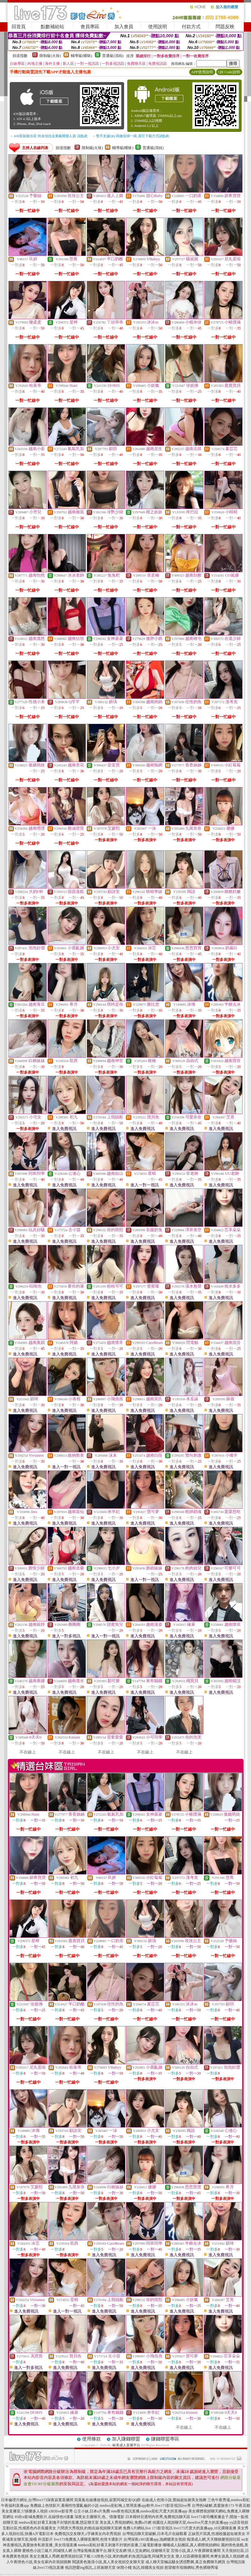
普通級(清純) (112, 56)
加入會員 (123, 26)
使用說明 (157, 26)
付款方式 (191, 26)
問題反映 (225, 26)
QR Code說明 (229, 72)
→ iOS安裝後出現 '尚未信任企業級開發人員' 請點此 (49, 136)
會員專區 (90, 26)
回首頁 (19, 26)
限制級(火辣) (50, 56)
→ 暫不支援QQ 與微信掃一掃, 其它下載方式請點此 (131, 136)
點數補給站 (52, 26)
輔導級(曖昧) (81, 56)
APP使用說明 (202, 72)
